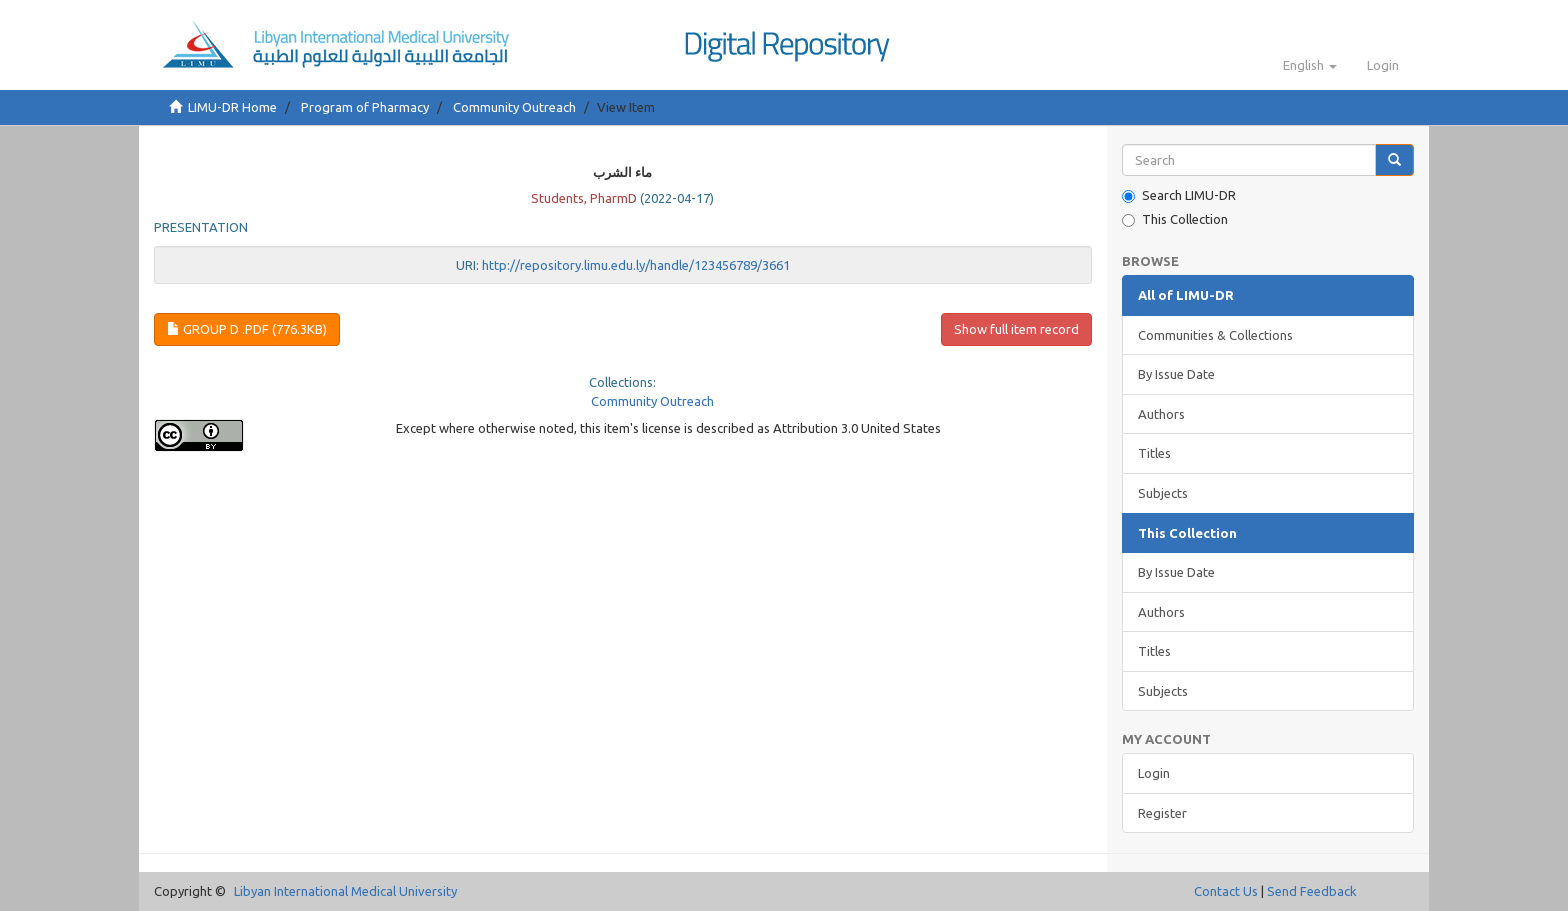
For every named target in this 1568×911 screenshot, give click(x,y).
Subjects (1163, 493)
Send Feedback (1312, 891)
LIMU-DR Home (232, 107)
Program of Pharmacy (365, 107)
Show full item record (1016, 329)
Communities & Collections (1215, 335)
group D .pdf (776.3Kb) (247, 329)
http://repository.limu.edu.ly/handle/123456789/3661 (636, 265)
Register (1162, 813)
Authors (1161, 414)
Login (1154, 773)
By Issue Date (1176, 374)
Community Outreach (514, 107)
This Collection (1175, 219)
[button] (1310, 65)
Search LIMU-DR (1179, 195)
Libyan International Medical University (345, 891)
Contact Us (1226, 891)
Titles (1154, 453)
